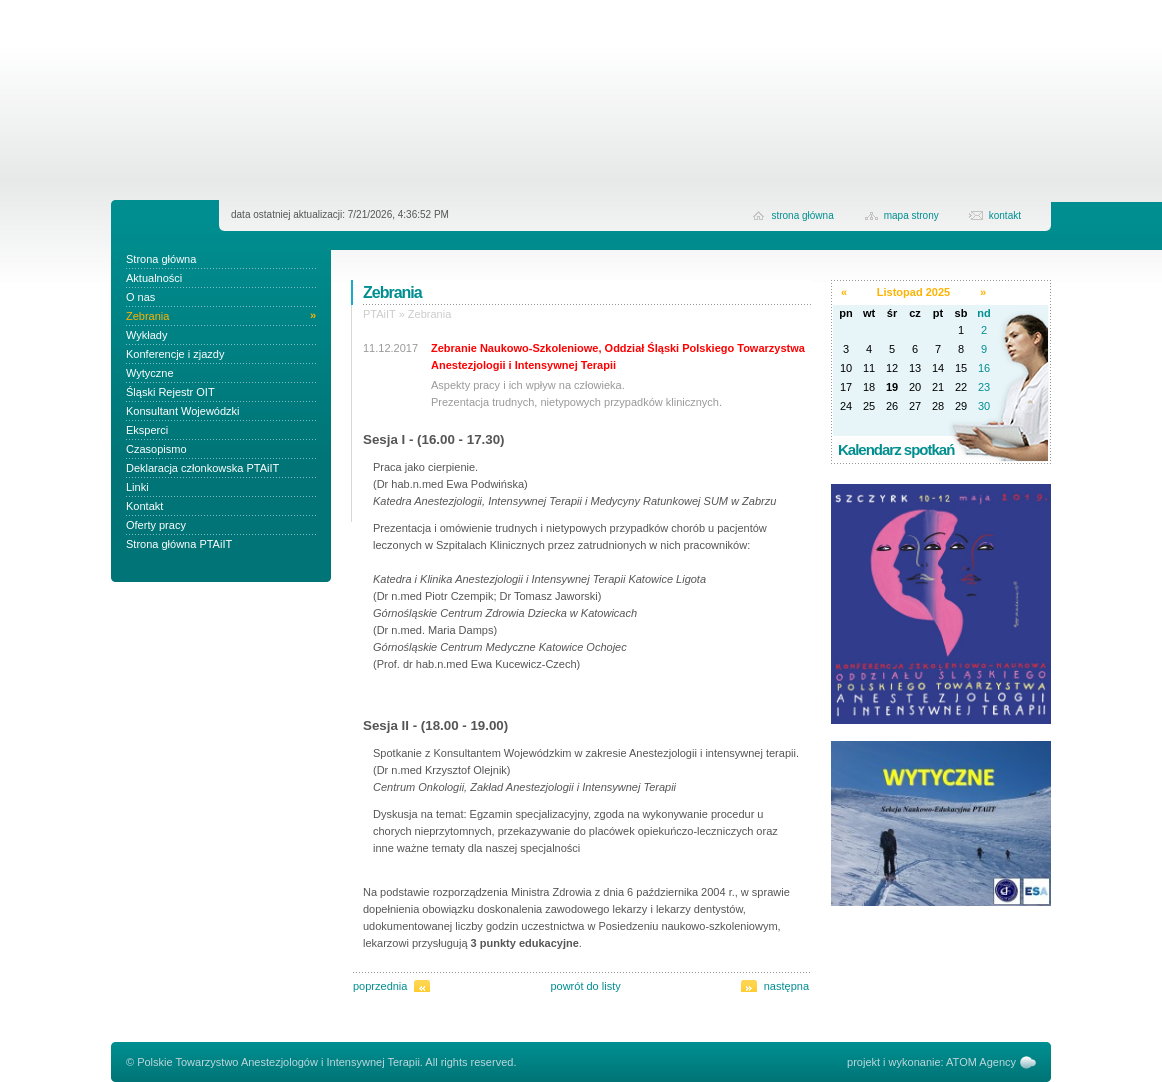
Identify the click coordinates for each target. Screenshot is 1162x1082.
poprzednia (380, 986)
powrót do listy (585, 986)
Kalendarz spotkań (896, 449)
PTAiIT (379, 314)
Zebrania (429, 314)
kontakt (1005, 215)
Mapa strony (911, 215)
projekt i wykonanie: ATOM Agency (931, 1062)
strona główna (802, 215)
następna (786, 986)
